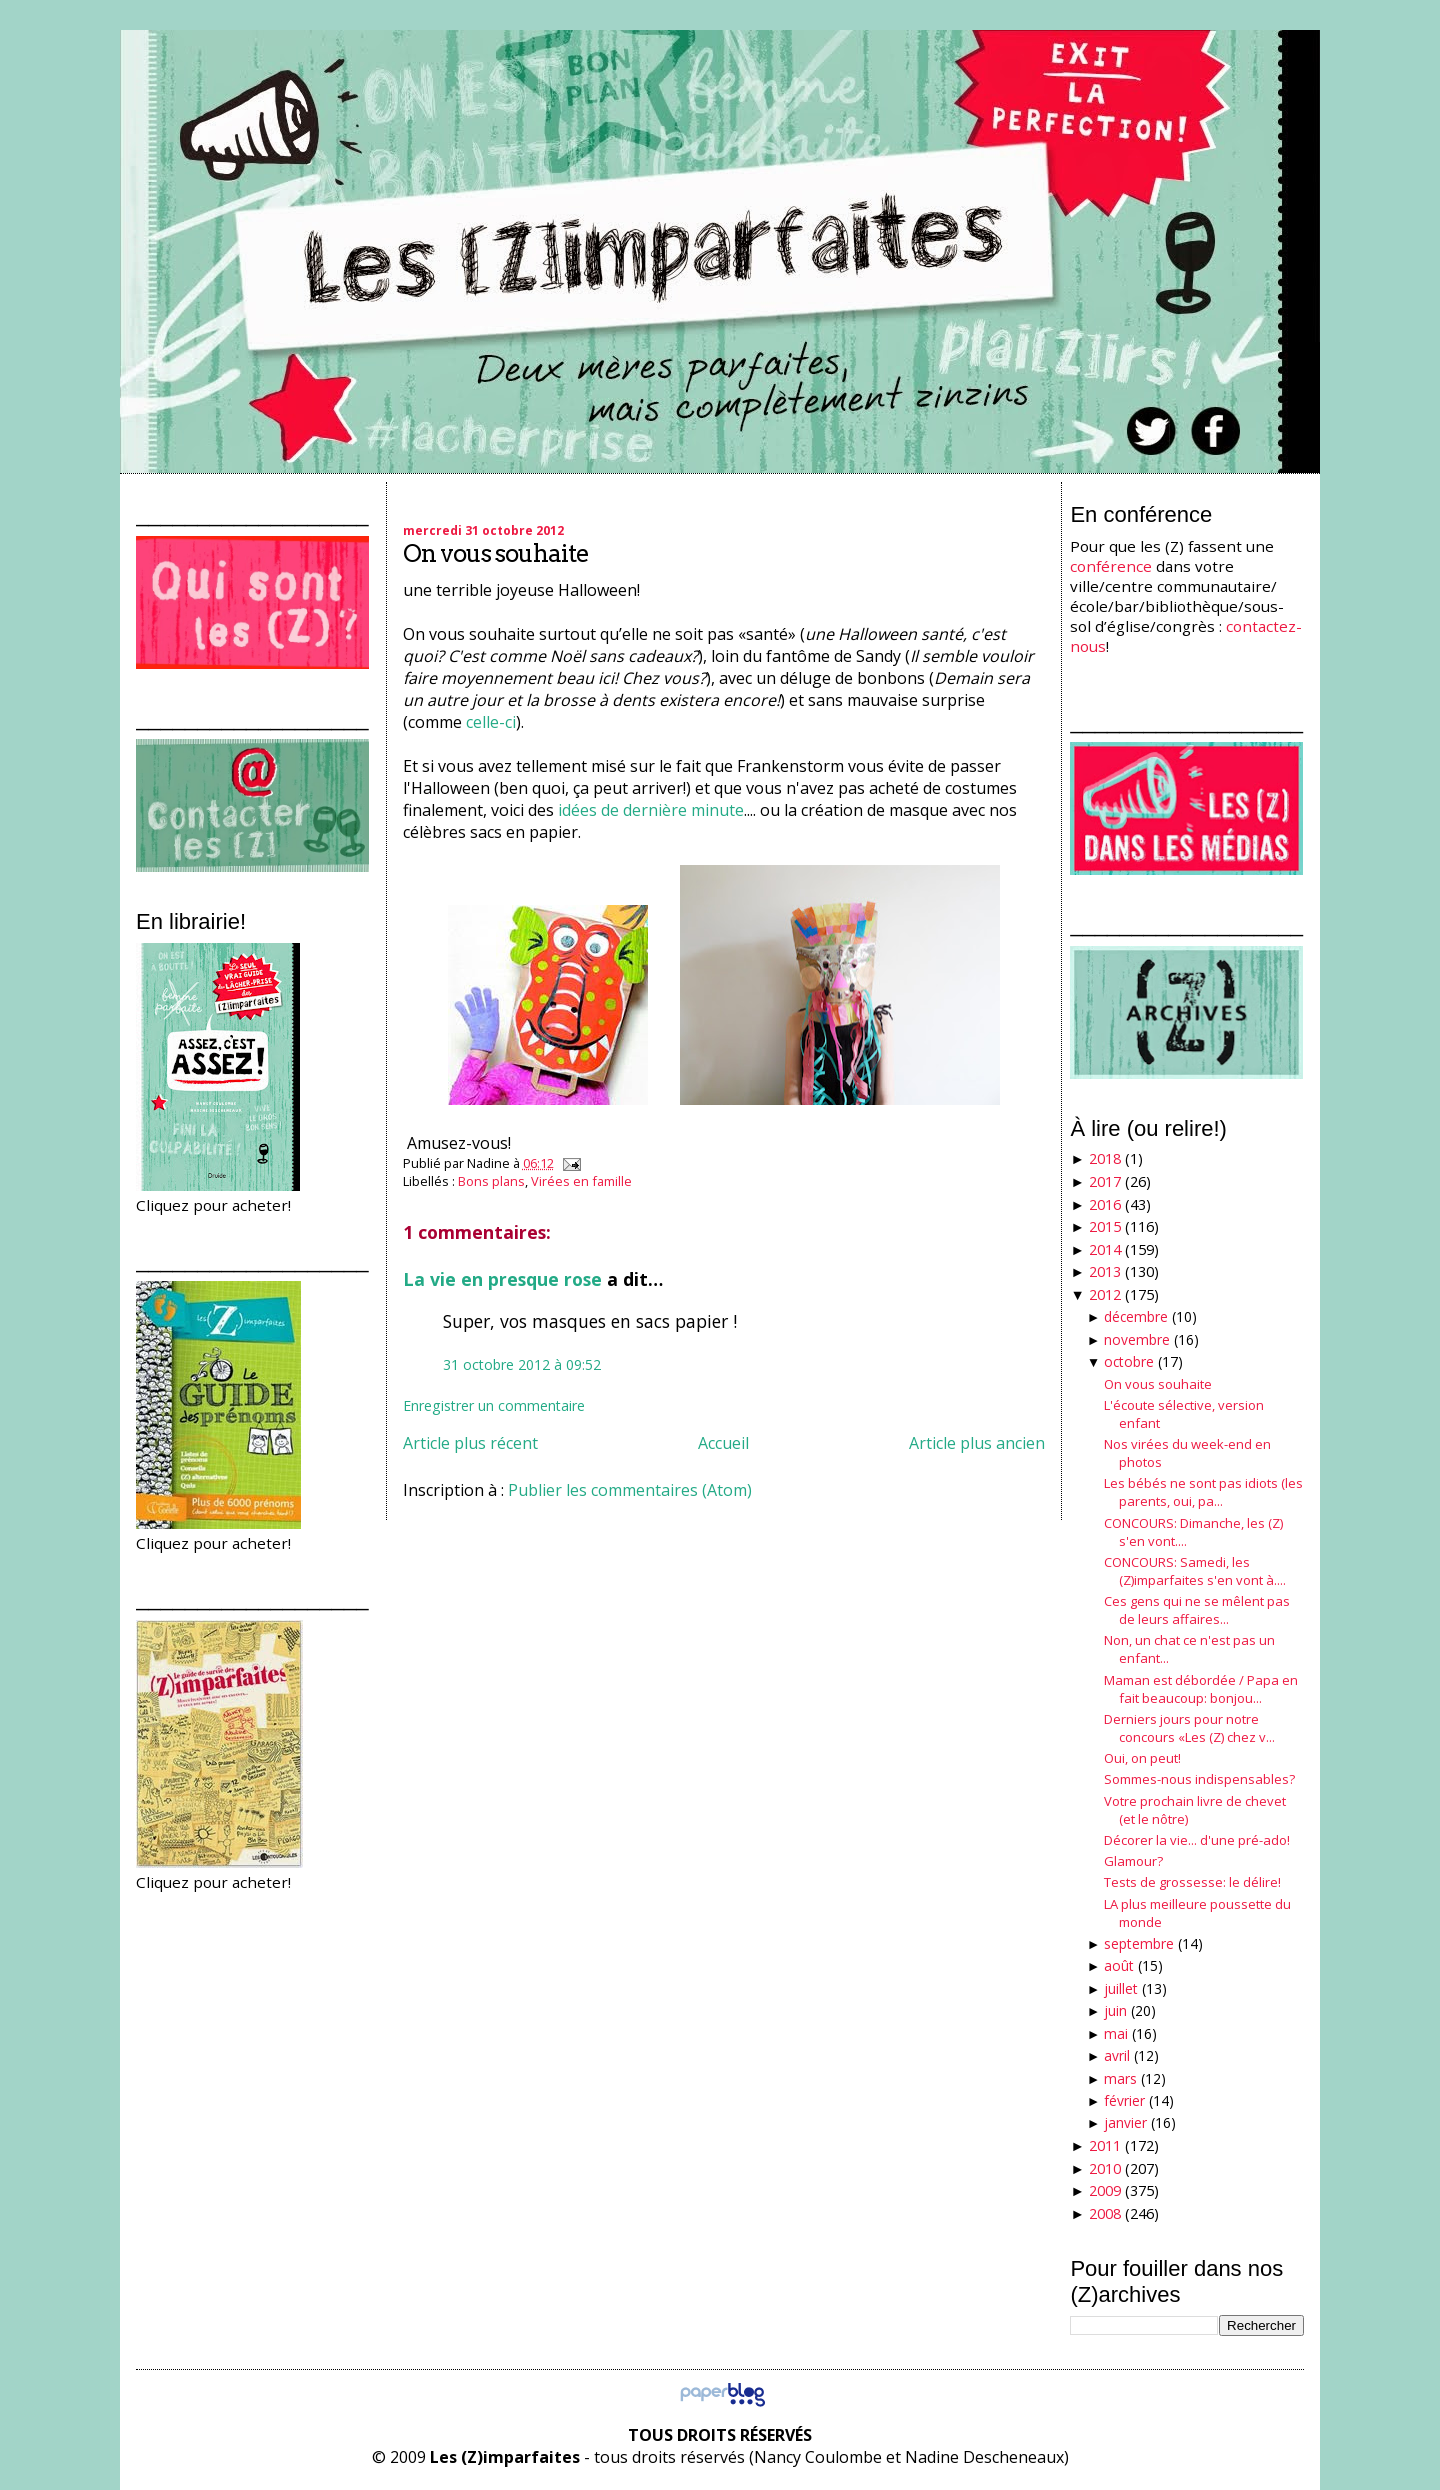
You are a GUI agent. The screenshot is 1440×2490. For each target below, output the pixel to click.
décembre (1136, 1316)
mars (1120, 2078)
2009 (1105, 2190)
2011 (1105, 2145)
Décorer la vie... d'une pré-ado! (1197, 1840)
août (1119, 1965)
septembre (1139, 1943)
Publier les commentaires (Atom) (630, 1490)
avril (1117, 2055)
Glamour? (1133, 1861)
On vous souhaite (496, 553)
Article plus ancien (977, 1443)
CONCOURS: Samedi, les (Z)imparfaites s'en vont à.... (1195, 1571)
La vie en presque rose (502, 1279)
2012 (1105, 1294)
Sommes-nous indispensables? (1199, 1779)
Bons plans (491, 1181)
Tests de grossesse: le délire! (1192, 1882)
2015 (1105, 1226)
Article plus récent (470, 1443)
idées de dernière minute (651, 810)
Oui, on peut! (1142, 1758)
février (1124, 2100)
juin (1115, 2010)
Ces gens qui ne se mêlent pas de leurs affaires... (1197, 1610)
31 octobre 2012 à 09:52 (522, 1364)
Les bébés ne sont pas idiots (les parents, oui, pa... (1203, 1492)
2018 (1105, 1158)
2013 (1105, 1271)
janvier (1125, 2122)
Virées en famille (581, 1181)
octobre (1129, 1361)
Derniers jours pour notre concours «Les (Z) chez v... (1189, 1728)
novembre (1137, 1339)
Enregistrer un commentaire (494, 1405)
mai (1116, 2033)
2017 (1105, 1181)
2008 (1105, 2213)
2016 (1105, 1204)
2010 (1105, 2168)
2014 (1105, 1249)
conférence (1111, 566)
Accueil (723, 1443)
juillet (1121, 1988)
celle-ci (491, 722)
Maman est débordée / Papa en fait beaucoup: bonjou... (1201, 1689)
